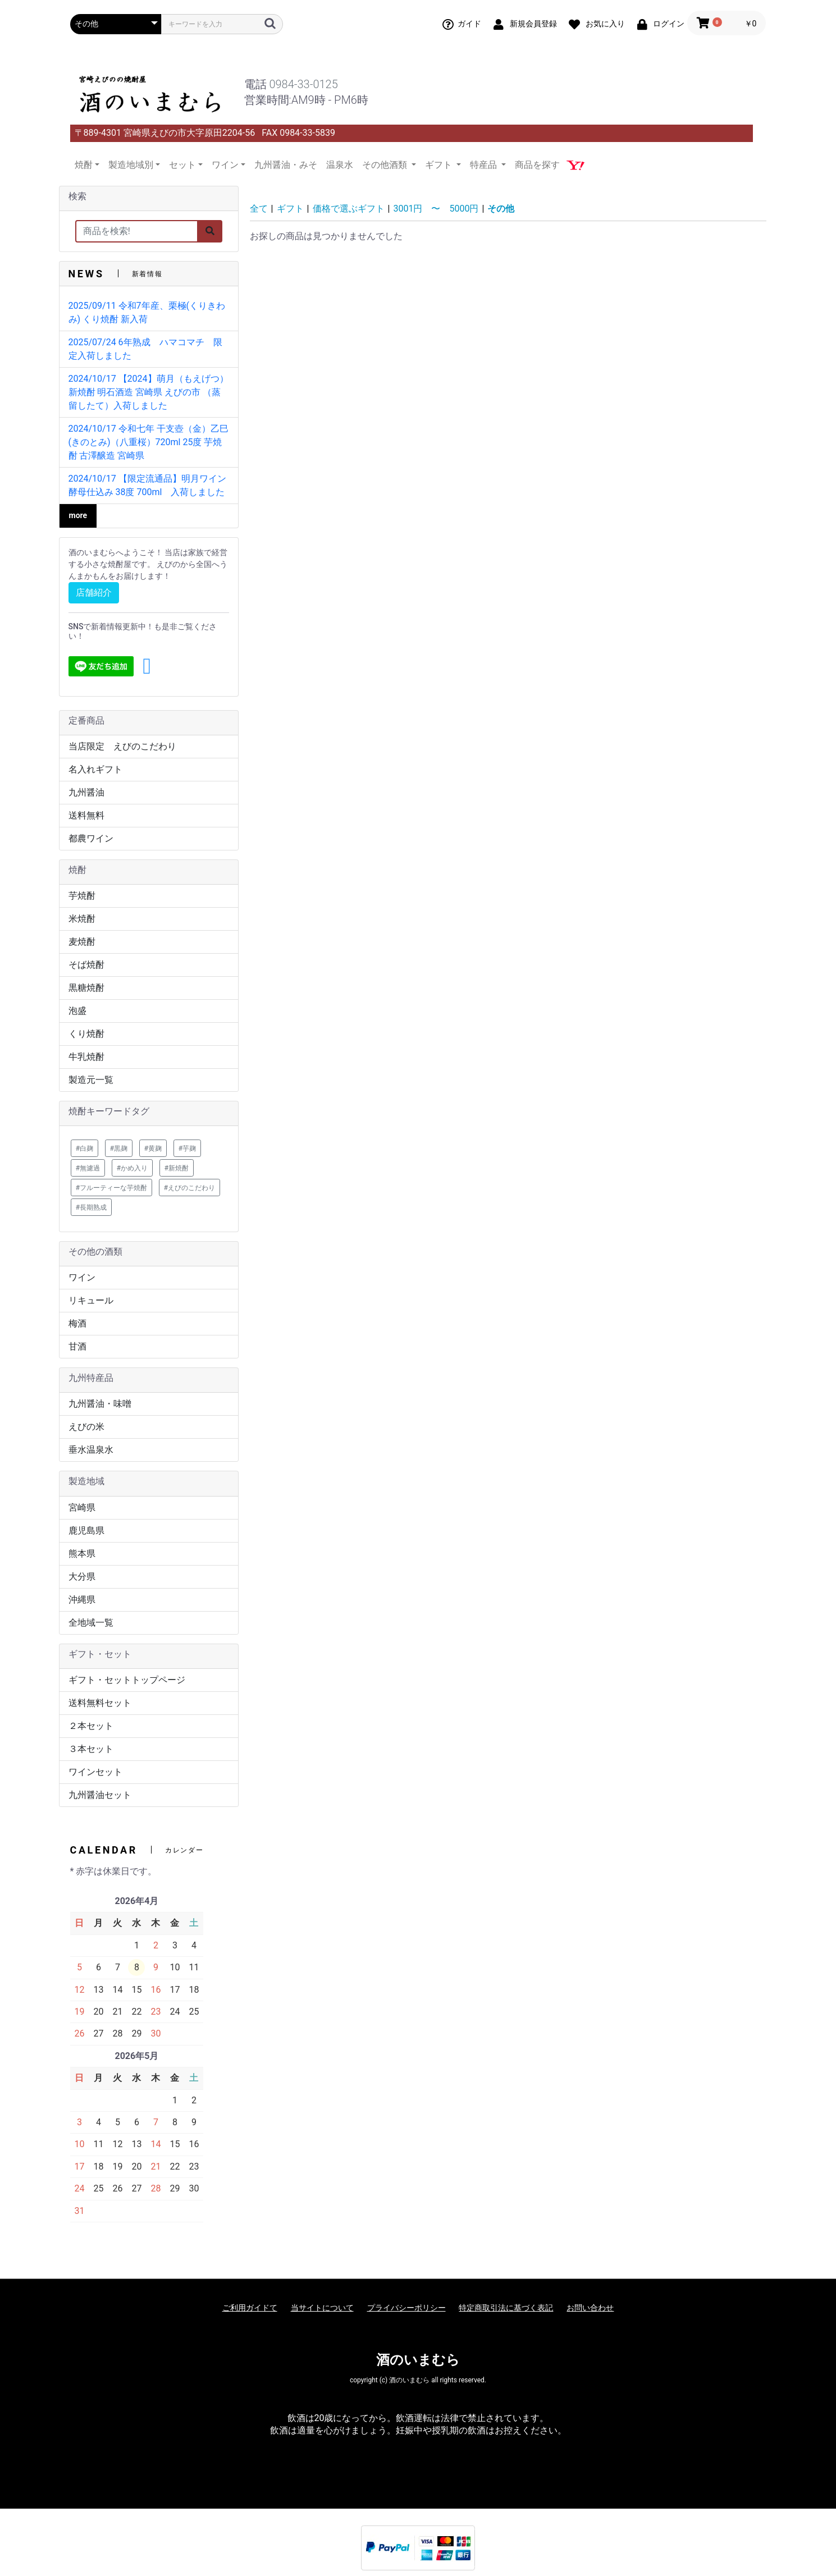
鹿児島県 (86, 1530)
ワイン (81, 1277)
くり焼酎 (86, 1033)
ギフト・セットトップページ (126, 1679)
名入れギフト (95, 769)
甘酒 (77, 1346)
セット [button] (182, 164)
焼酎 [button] (84, 164)
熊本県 (81, 1553)
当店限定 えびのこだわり (122, 746)
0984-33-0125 (303, 84)
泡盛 (77, 1010)
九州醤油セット (99, 1795)
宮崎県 (81, 1507)
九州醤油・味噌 (99, 1403)
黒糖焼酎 (86, 987)
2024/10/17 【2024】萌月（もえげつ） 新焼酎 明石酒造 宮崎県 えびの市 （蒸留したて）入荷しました (148, 392)
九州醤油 (86, 792)
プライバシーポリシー (406, 2307)
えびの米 (86, 1426)
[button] (146, 666)
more (78, 515)
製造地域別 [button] (130, 164)
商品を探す (537, 164)
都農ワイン (90, 838)
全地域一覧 (90, 1622)
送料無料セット (99, 1702)
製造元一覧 (90, 1079)
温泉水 (339, 164)
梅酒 (77, 1323)
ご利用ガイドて (249, 2307)
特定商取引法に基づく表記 (506, 2307)
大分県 (81, 1576)
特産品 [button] (484, 164)
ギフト (290, 208)
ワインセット (95, 1772)
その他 (500, 208)
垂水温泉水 (90, 1449)
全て (259, 208)
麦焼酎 (81, 941)
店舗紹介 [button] (94, 592)
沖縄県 (81, 1599)
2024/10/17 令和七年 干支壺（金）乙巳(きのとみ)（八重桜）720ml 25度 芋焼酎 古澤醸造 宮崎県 (148, 442)
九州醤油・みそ (285, 164)
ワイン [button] (225, 164)
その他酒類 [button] (385, 164)
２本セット (90, 1726)
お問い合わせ (590, 2307)
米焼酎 (81, 918)
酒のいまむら (418, 2360)
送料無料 (86, 815)
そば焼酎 (86, 964)
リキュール (90, 1300)
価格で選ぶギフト (349, 208)
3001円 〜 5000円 (436, 208)
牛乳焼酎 (86, 1056)
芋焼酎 (81, 895)
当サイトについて (322, 2307)
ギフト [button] (439, 164)
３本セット (90, 1749)
